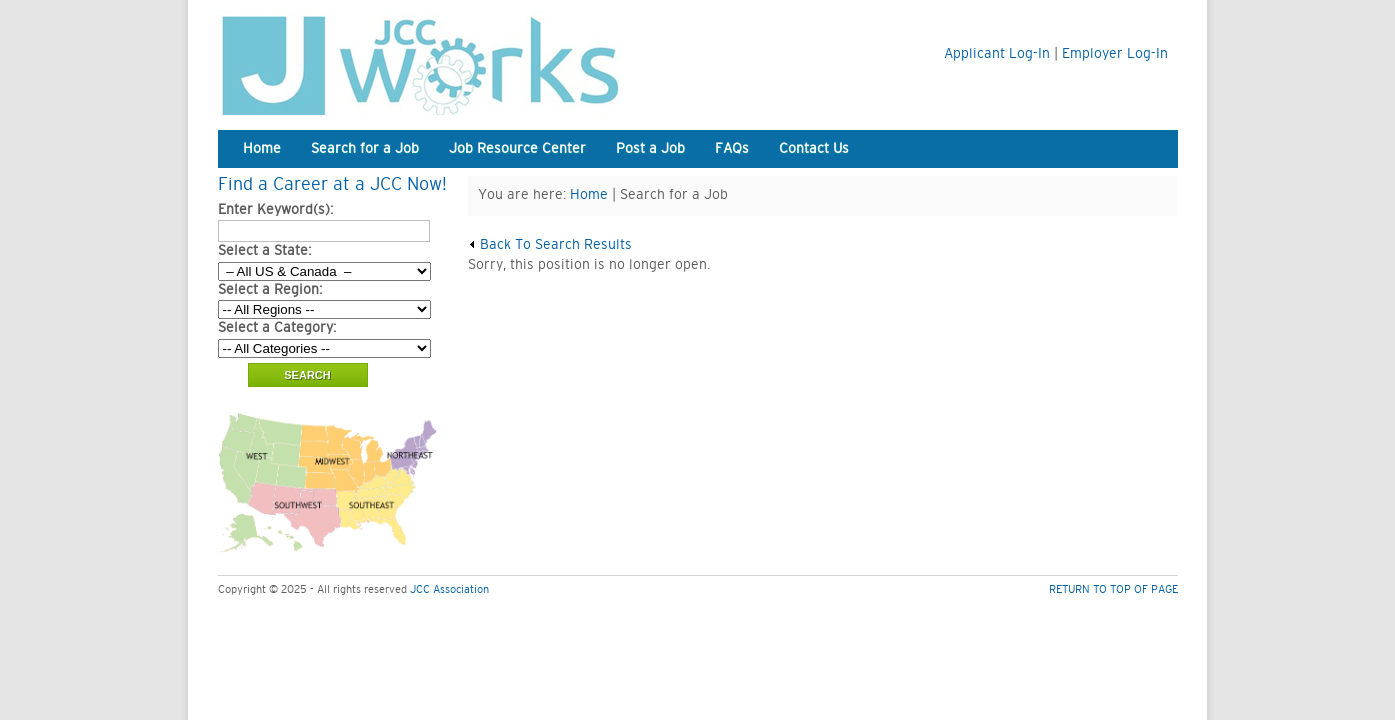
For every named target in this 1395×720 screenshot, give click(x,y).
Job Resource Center (517, 149)
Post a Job (650, 149)
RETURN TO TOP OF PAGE (1113, 589)
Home (262, 149)
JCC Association (449, 589)
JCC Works (468, 62)
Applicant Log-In (997, 54)
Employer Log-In (1115, 54)
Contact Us (814, 149)
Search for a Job (365, 149)
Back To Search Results (550, 245)
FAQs (732, 149)
